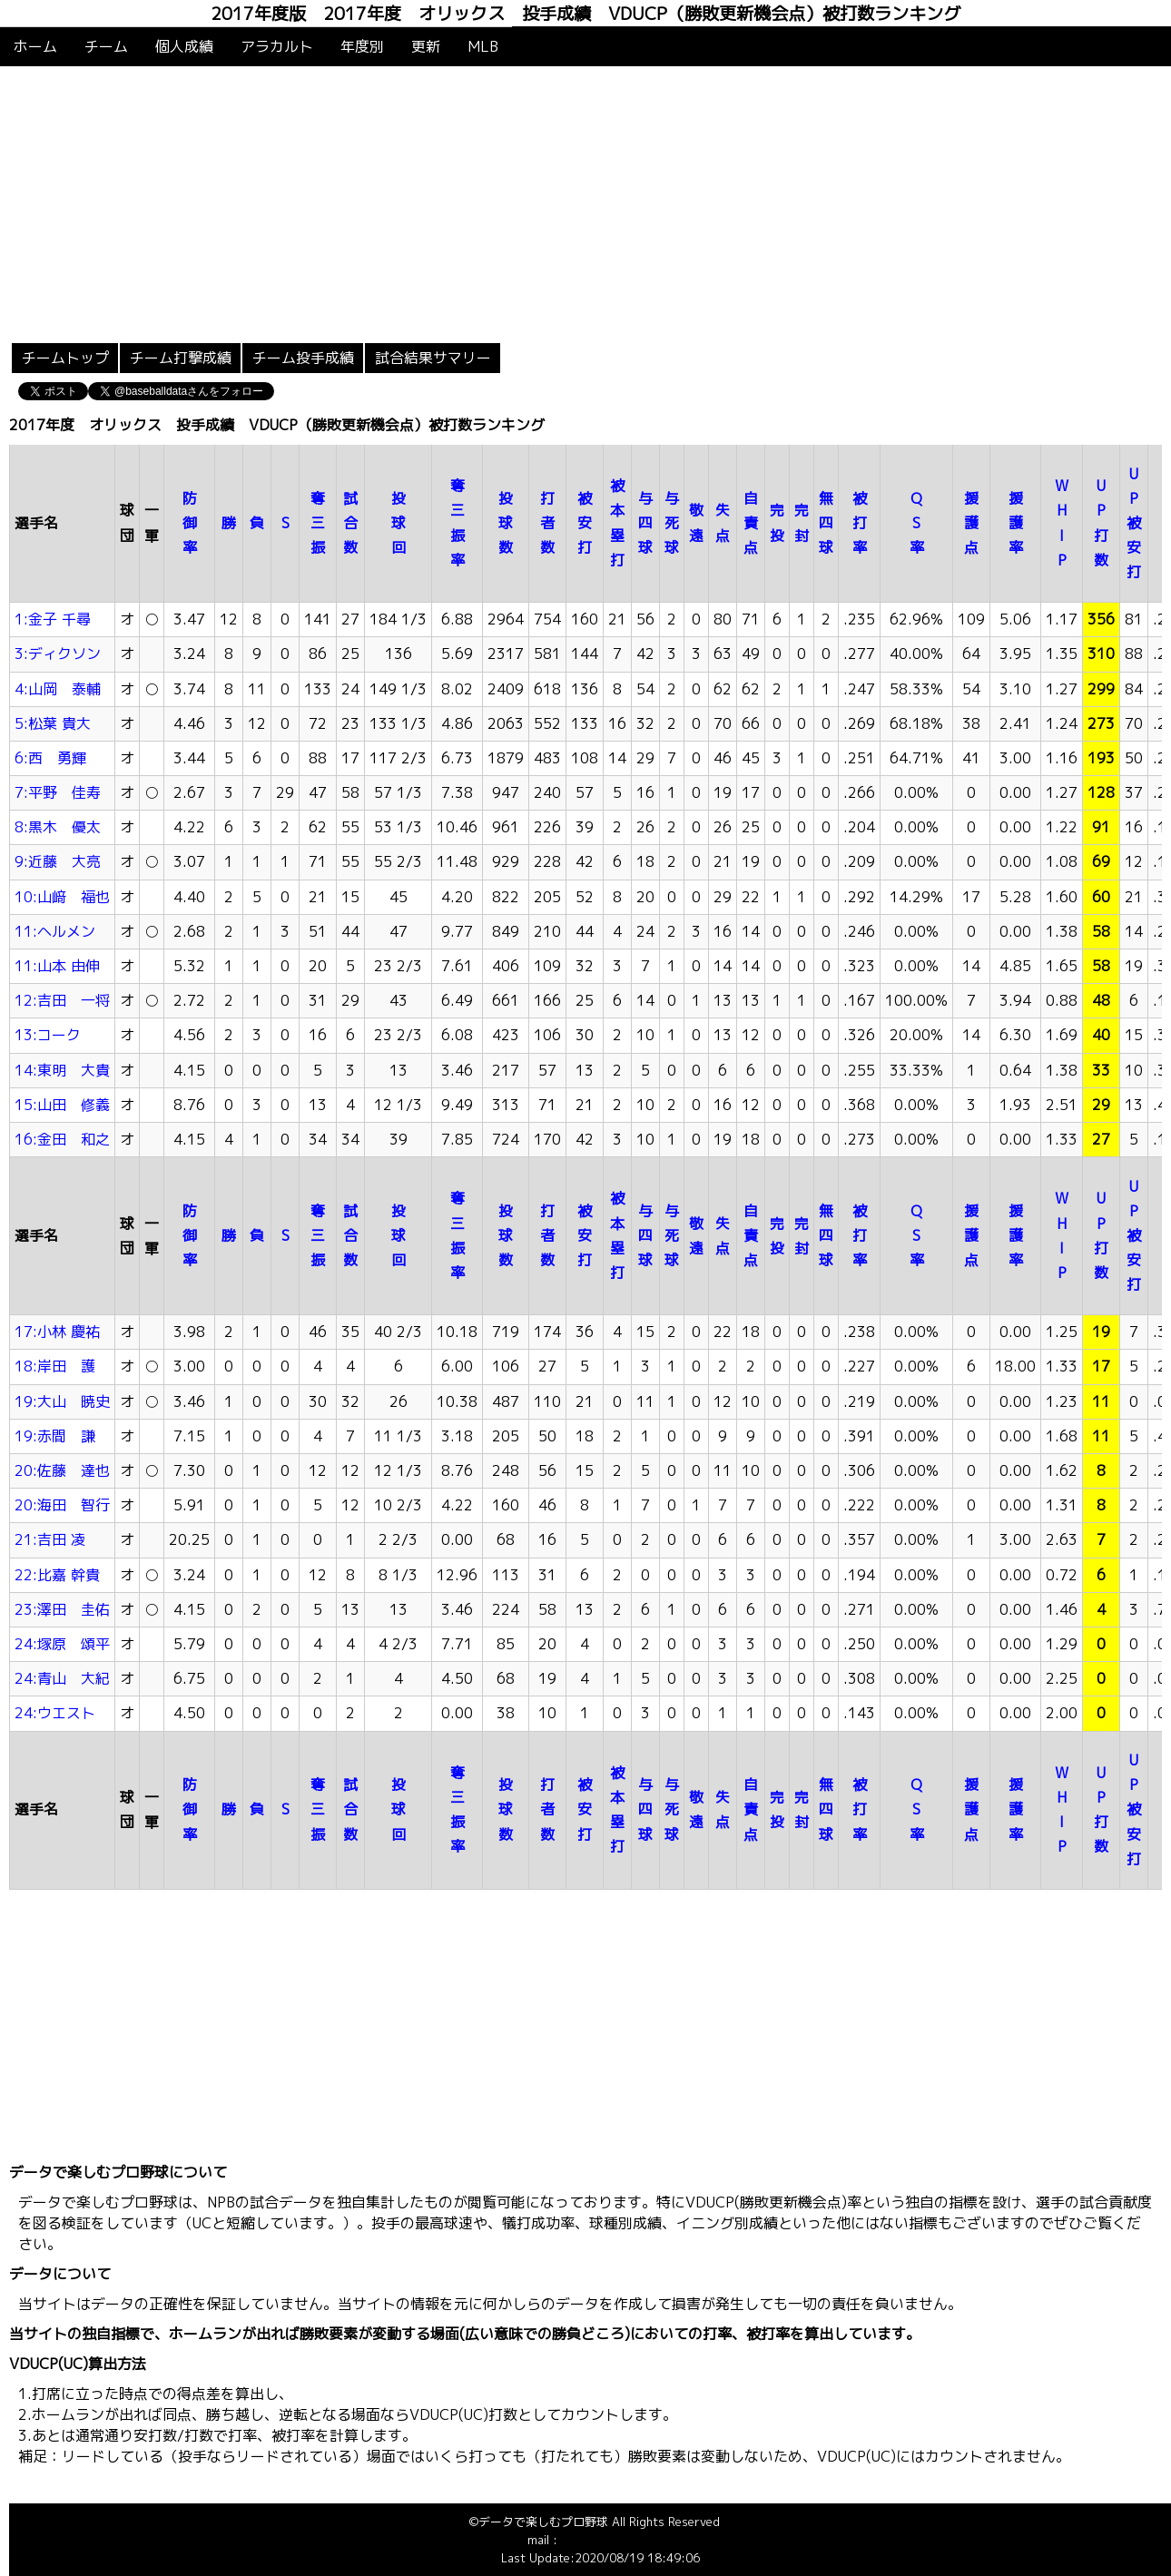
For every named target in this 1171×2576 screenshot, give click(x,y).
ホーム (35, 46)
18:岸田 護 (55, 1366)
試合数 (350, 522)
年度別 (362, 46)
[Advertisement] (585, 202)
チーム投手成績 (303, 358)
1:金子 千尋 (53, 619)
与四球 (645, 522)
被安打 (584, 522)
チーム (106, 46)
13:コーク (48, 1035)
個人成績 (184, 46)
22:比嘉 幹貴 (57, 1575)
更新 (425, 46)
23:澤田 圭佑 (62, 1609)
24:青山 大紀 (62, 1678)
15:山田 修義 (62, 1105)
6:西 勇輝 (50, 758)
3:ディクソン (58, 654)
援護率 (1016, 522)
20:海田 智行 (62, 1505)
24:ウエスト (55, 1713)
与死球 (671, 522)
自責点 (750, 522)
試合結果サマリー (433, 358)
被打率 (859, 522)
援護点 (971, 522)
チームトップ (65, 358)
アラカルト (277, 46)
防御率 (189, 522)
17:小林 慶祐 (57, 1332)
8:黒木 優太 (58, 827)
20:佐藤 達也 (62, 1470)
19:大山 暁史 (62, 1401)
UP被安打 (1134, 523)
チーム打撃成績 (180, 358)
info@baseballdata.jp (617, 2540)
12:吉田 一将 (62, 1000)
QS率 (917, 522)
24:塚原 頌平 (62, 1644)
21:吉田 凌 (50, 1539)
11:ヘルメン (55, 931)
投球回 (398, 522)
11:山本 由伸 (57, 966)
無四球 (826, 522)
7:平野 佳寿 (58, 792)
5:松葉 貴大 (53, 723)
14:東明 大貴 (62, 1070)
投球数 (505, 522)
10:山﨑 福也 (62, 897)
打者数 (547, 522)
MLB (482, 46)
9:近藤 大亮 (58, 861)
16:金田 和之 (62, 1139)
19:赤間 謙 (55, 1436)
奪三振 (317, 522)
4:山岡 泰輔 (58, 689)
